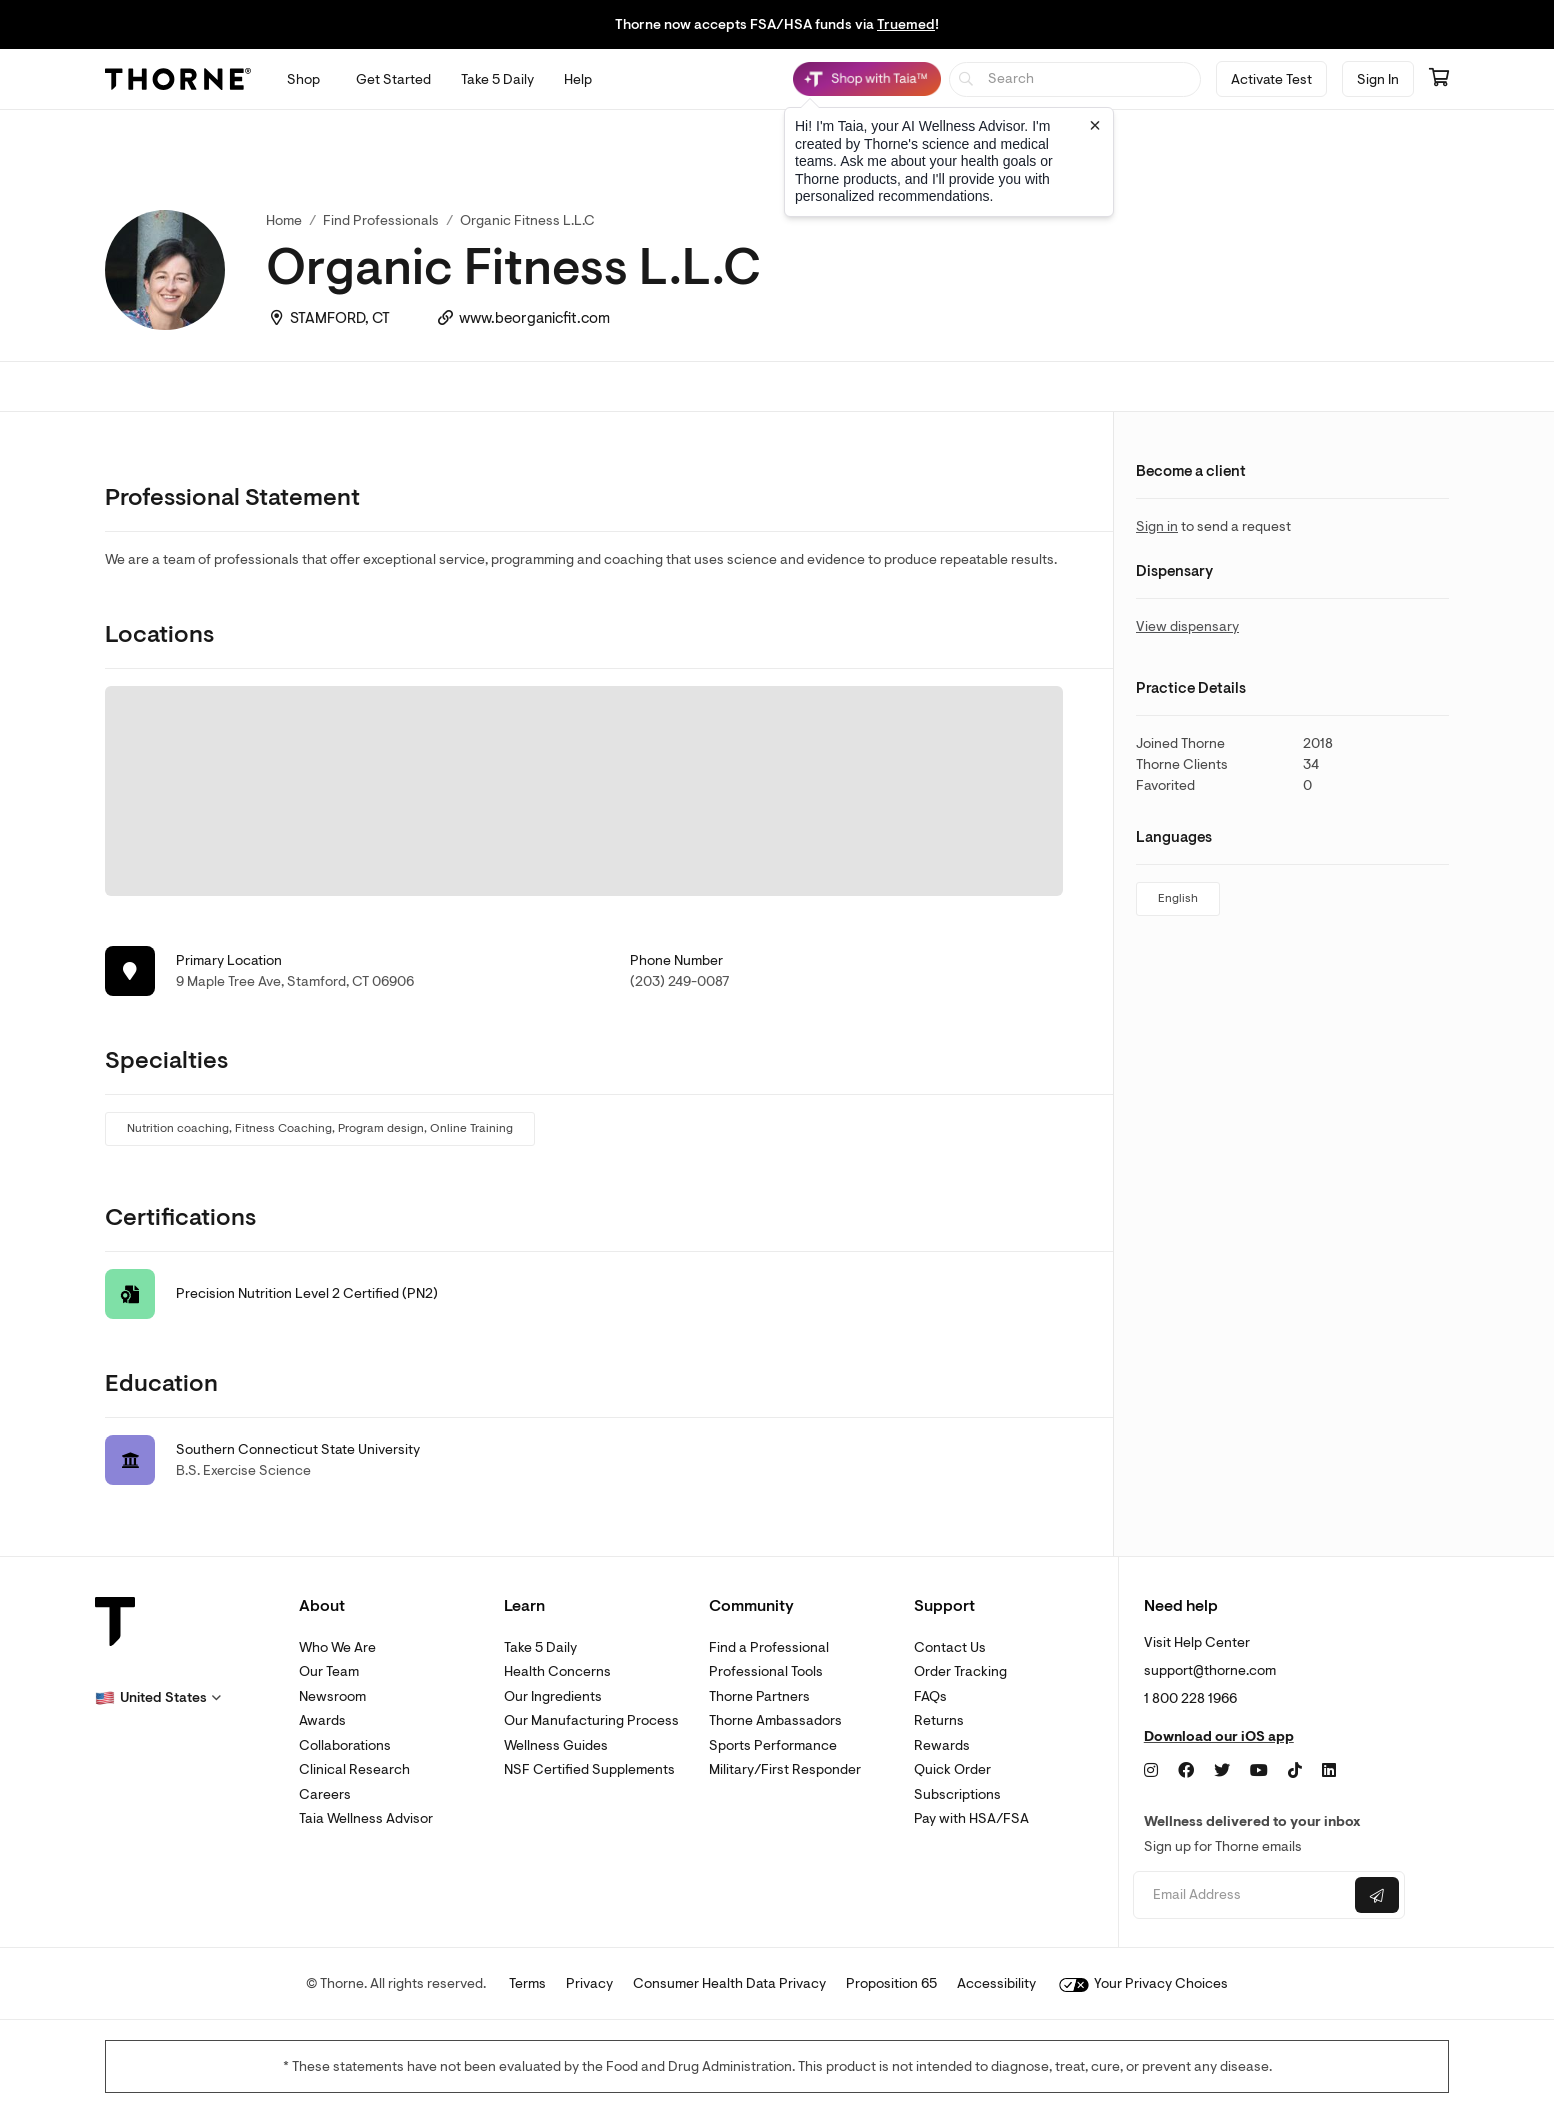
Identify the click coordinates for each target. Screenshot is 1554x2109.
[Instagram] (1151, 1771)
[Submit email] (1377, 1895)
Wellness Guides (556, 1745)
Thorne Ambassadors (775, 1720)
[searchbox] (1075, 79)
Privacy (589, 1983)
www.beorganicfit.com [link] (534, 318)
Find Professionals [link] (381, 220)
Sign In (1378, 79)
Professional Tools (766, 1671)
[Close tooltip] (1095, 125)
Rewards (942, 1745)
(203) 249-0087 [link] (680, 981)
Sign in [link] (1157, 526)
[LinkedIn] (1329, 1771)
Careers (325, 1794)
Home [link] (284, 220)
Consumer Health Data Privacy (729, 1983)
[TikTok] (1295, 1771)
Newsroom (332, 1696)
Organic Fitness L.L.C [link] (527, 220)
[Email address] (1241, 1895)
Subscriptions (957, 1794)
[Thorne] (178, 79)
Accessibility (996, 1983)
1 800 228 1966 (1190, 1698)
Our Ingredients (553, 1696)
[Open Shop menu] (303, 79)
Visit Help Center (1197, 1642)
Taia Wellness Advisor (366, 1818)
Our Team (329, 1671)
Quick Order (952, 1769)
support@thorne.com (1210, 1670)
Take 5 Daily (540, 1647)
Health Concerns (557, 1671)
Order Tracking (960, 1671)
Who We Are (337, 1647)
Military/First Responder (785, 1769)
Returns (939, 1720)
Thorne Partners (759, 1696)
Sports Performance (773, 1745)
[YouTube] (1259, 1771)
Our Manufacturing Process (591, 1720)
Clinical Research (354, 1769)
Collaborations (345, 1745)
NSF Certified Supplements (589, 1769)
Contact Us (950, 1647)
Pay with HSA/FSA (971, 1818)
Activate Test (1271, 79)
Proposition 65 (891, 1983)
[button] (158, 1698)
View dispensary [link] (1187, 626)
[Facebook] (1186, 1771)
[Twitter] (1222, 1771)
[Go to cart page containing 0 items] (1439, 79)
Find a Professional (769, 1647)
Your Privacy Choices (1143, 1983)
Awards (322, 1720)
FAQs (930, 1696)
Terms (527, 1983)
